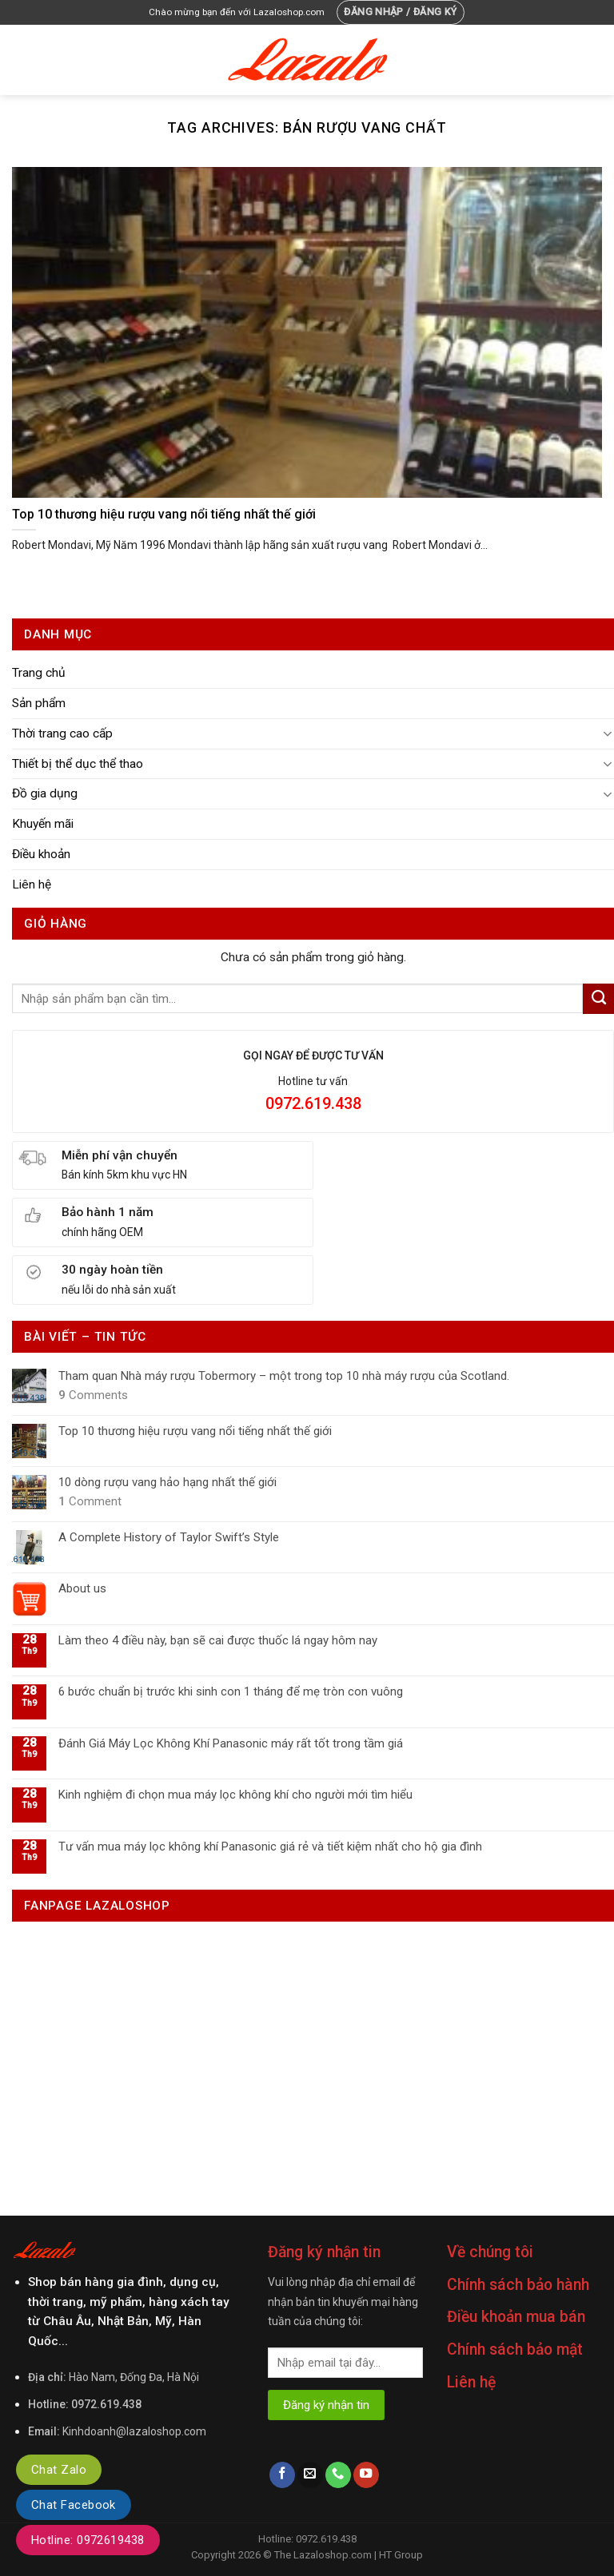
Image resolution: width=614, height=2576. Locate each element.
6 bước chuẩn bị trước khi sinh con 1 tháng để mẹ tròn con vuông (230, 1691)
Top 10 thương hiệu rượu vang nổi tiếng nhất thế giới (195, 1431)
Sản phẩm (39, 703)
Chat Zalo (58, 2470)
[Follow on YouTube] (366, 2475)
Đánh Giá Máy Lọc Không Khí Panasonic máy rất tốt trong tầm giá (230, 1743)
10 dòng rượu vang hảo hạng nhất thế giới (167, 1482)
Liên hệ (31, 884)
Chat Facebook (73, 2505)
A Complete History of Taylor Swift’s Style (168, 1537)
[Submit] (598, 999)
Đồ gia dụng (45, 793)
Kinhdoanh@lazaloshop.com (134, 2431)
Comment (90, 1501)
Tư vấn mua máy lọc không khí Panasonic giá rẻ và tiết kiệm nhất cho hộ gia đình (270, 1846)
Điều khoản (41, 854)
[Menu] (21, 60)
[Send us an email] (310, 2475)
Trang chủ (39, 673)
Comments (93, 1395)
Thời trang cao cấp (62, 733)
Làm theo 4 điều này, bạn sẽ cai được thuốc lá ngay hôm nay (217, 1640)
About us (82, 1588)
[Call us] (338, 2475)
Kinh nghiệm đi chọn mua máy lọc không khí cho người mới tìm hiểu (235, 1794)
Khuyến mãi (43, 824)
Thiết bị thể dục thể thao (77, 764)
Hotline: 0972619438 (88, 2540)
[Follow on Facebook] (282, 2475)
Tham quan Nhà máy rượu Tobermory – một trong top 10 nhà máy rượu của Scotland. (283, 1376)
